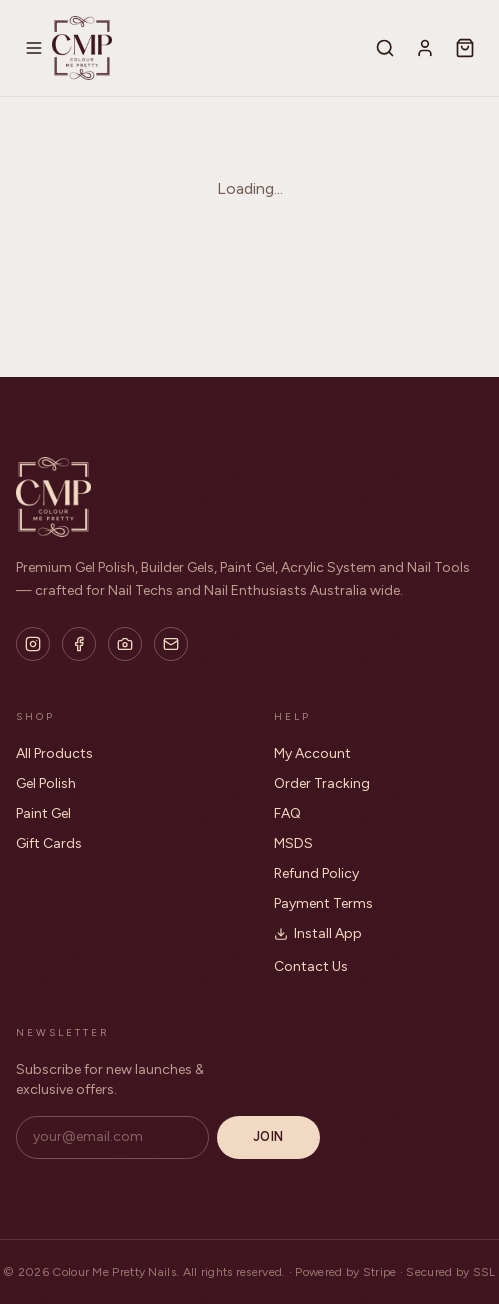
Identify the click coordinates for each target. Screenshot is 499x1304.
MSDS (293, 843)
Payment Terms (323, 903)
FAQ (287, 813)
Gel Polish (46, 783)
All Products (54, 753)
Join (268, 1136)
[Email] (171, 644)
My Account (312, 753)
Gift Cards (49, 843)
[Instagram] (33, 644)
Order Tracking (322, 783)
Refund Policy (316, 873)
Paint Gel (43, 813)
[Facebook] (79, 644)
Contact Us (311, 966)
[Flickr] (125, 644)
